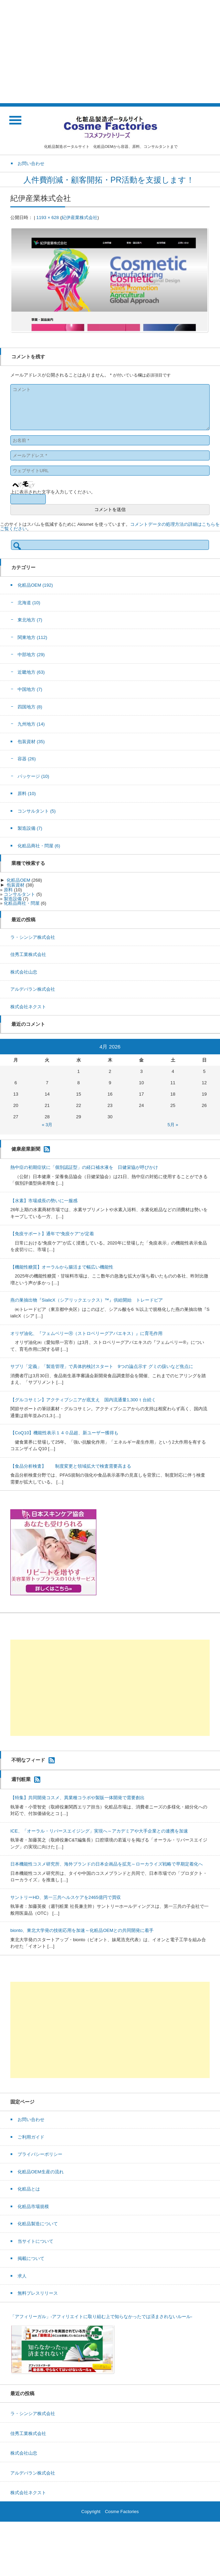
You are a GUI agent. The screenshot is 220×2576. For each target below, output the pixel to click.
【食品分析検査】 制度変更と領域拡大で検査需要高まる (70, 1466)
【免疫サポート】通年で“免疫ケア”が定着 (52, 1233)
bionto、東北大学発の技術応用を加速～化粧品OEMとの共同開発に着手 (82, 1930)
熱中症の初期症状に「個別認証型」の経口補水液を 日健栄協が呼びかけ (84, 1167)
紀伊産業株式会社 (79, 217)
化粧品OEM (35, 585)
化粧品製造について (38, 2223)
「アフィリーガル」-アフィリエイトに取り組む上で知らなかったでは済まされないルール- (101, 2316)
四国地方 (30, 706)
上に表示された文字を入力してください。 (52, 491)
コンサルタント (37, 811)
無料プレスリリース (38, 2293)
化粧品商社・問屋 (39, 845)
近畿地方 (31, 672)
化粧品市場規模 (33, 2206)
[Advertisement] (110, 51)
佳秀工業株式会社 (28, 954)
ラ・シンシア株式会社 (32, 937)
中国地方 (30, 689)
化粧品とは (29, 2189)
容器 (27, 758)
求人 (22, 2276)
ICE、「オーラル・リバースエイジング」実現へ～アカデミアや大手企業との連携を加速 (99, 1831)
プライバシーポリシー (40, 2154)
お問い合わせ (31, 2119)
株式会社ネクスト (28, 1006)
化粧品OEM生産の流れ (41, 2171)
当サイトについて (35, 2241)
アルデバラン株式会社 (32, 989)
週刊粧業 (21, 1779)
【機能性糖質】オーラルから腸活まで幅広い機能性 (61, 1267)
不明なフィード (28, 1760)
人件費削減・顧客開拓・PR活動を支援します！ (109, 179)
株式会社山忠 (23, 972)
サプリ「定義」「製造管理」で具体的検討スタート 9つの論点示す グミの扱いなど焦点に (101, 1366)
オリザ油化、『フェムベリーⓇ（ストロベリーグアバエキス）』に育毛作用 (86, 1333)
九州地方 (31, 724)
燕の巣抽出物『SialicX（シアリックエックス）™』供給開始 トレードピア (86, 1300)
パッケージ (33, 776)
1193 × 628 (47, 217)
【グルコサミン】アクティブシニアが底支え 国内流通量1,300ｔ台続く (83, 1399)
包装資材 (31, 741)
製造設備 (30, 828)
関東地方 (32, 637)
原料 (27, 793)
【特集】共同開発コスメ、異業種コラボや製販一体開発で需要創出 (77, 1797)
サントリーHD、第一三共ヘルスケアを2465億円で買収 (65, 1897)
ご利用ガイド (31, 2137)
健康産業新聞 (25, 1149)
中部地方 (31, 654)
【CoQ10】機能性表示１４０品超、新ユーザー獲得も (64, 1432)
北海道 (29, 602)
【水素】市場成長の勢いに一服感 (43, 1200)
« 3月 (47, 1124)
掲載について (31, 2258)
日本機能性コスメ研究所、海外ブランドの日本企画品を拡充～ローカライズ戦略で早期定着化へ (106, 1864)
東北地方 (30, 619)
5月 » (173, 1124)
